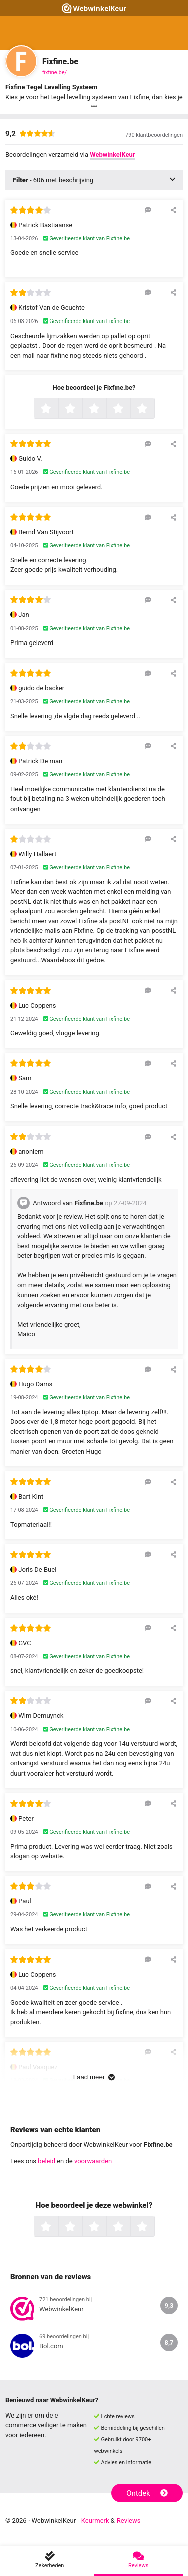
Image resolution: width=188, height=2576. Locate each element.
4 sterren (129, 409)
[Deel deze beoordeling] (173, 209)
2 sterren (81, 409)
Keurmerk (95, 2520)
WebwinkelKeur (112, 154)
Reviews (129, 2520)
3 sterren (105, 409)
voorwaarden (93, 2161)
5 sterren (153, 409)
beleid (46, 2161)
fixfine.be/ (54, 72)
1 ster (57, 409)
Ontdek (147, 2493)
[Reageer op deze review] (148, 209)
